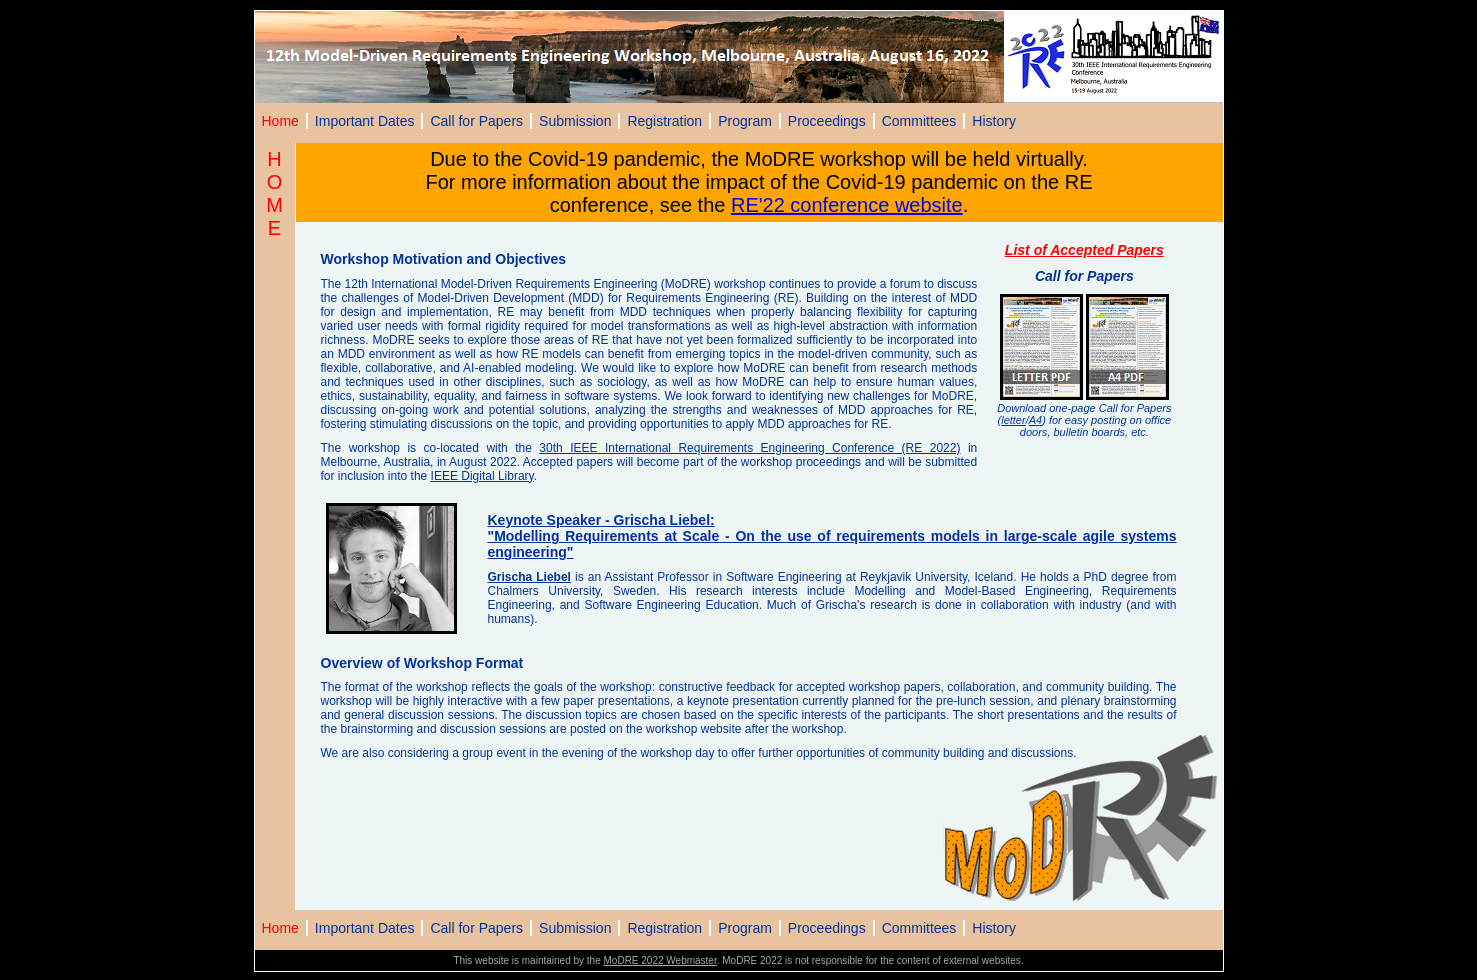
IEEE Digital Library (482, 476)
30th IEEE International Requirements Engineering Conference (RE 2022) (749, 448)
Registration (664, 121)
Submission (575, 121)
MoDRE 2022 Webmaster (660, 960)
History (994, 121)
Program (745, 121)
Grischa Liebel (529, 577)
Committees (919, 121)
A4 (1035, 420)
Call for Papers (476, 121)
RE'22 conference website (847, 205)
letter (1013, 420)
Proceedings (827, 121)
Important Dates (365, 121)
